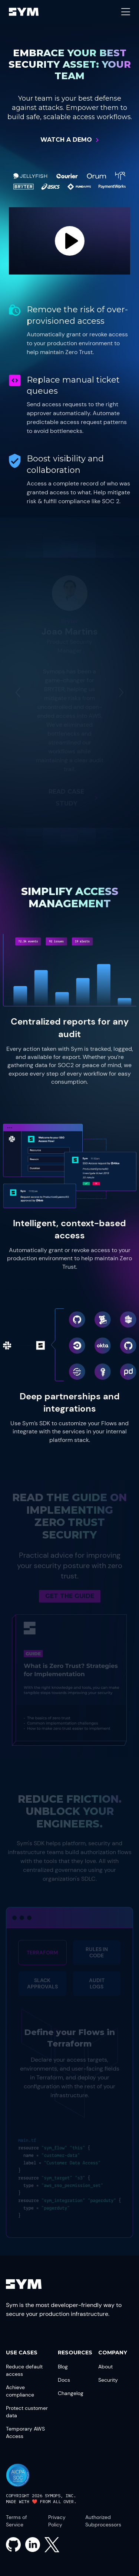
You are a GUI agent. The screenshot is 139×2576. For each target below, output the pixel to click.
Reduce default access (24, 2370)
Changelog (70, 2393)
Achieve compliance (20, 2391)
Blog (63, 2366)
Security (108, 2380)
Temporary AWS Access (25, 2432)
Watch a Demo (66, 139)
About (105, 2366)
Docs (64, 2380)
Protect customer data (27, 2412)
